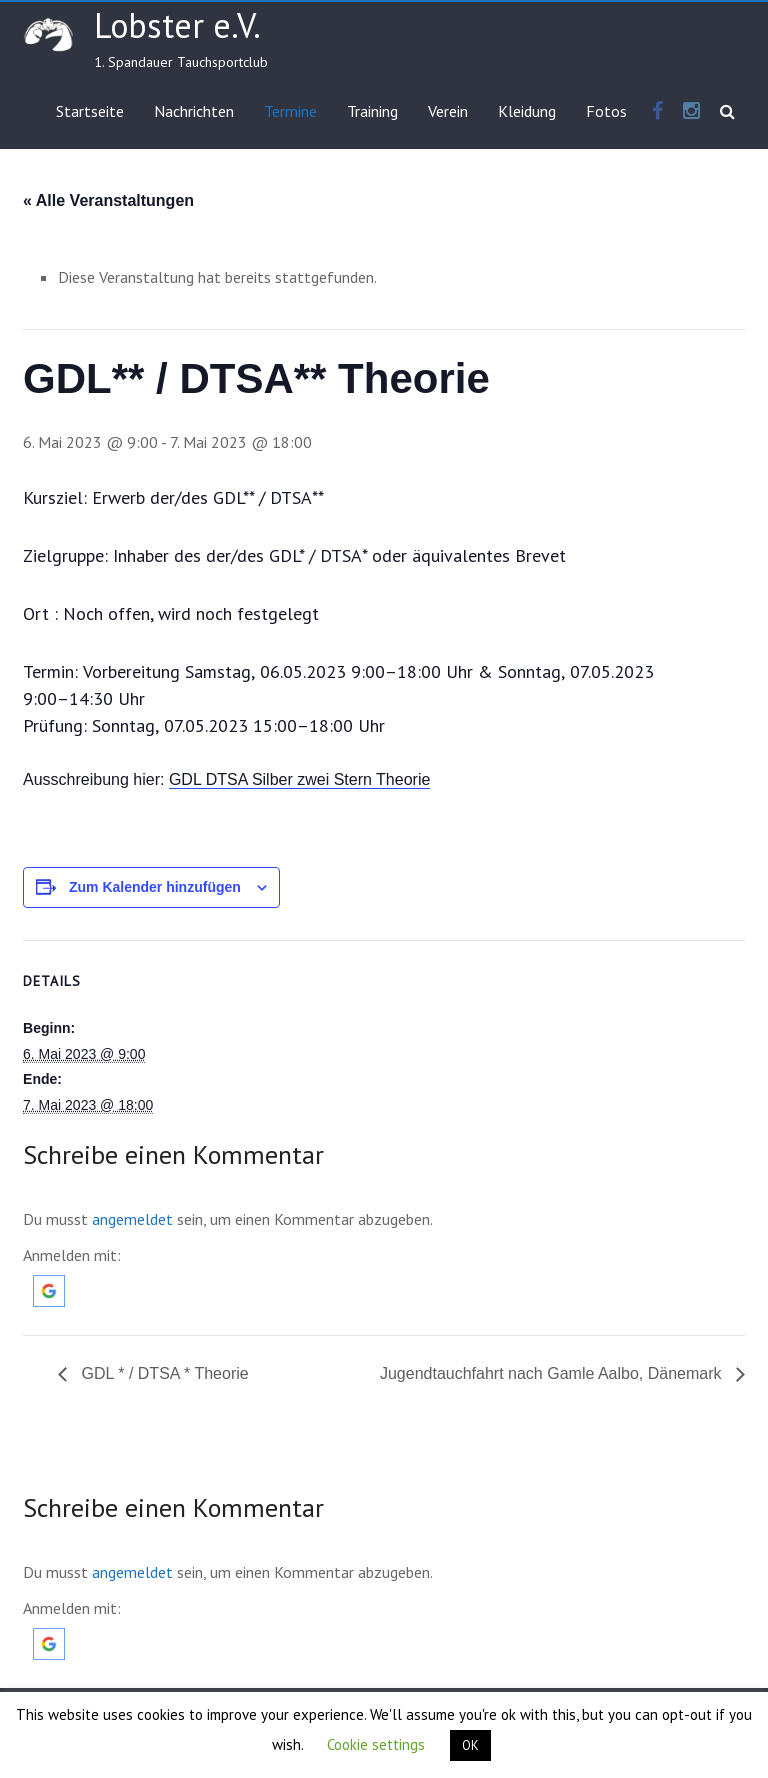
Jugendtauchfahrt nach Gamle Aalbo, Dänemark (553, 1373)
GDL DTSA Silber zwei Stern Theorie (299, 779)
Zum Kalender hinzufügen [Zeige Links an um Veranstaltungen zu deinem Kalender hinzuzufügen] (155, 887)
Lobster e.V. (177, 25)
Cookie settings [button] (376, 1744)
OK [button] (470, 1745)
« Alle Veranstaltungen (108, 200)
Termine (290, 111)
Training (372, 111)
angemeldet (132, 1219)
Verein (448, 111)
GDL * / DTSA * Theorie (163, 1373)
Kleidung (527, 111)
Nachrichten (194, 111)
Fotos (606, 111)
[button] (49, 1285)
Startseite (90, 111)
